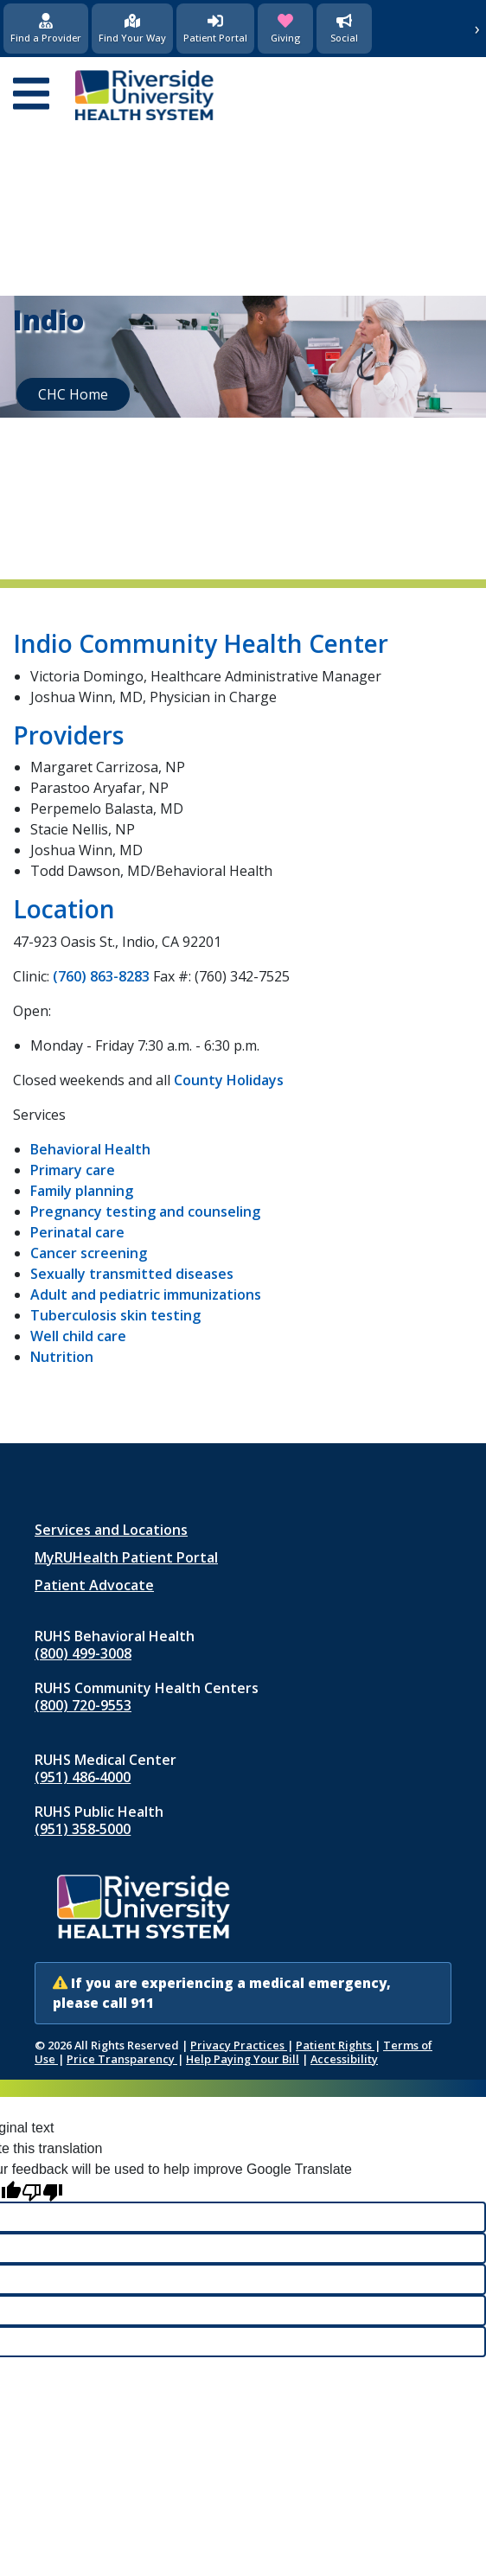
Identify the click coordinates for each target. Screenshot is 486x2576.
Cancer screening (88, 1252)
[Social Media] (344, 28)
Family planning (81, 1190)
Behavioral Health (90, 1149)
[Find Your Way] (132, 28)
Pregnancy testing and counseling (145, 1211)
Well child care (78, 1336)
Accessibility (344, 2059)
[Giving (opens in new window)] (285, 28)
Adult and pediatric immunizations (145, 1294)
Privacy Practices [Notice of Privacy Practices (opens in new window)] (238, 2045)
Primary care (72, 1169)
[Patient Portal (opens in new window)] (215, 28)
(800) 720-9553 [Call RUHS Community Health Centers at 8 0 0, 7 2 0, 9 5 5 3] (83, 1705)
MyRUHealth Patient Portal (126, 1557)
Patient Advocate (94, 1585)
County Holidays (229, 1080)
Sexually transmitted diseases (131, 1273)
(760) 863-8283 (101, 976)
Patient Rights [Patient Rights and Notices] (335, 2045)
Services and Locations (111, 1529)
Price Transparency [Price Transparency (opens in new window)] (122, 2059)
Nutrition (61, 1356)
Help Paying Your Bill (242, 2059)
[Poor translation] (42, 2191)
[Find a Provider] (45, 28)
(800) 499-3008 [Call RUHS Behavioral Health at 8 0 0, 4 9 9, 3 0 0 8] (83, 1653)
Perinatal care (77, 1232)
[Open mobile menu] (31, 95)
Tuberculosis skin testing (115, 1315)
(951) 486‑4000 (83, 1777)
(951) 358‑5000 (83, 1828)
